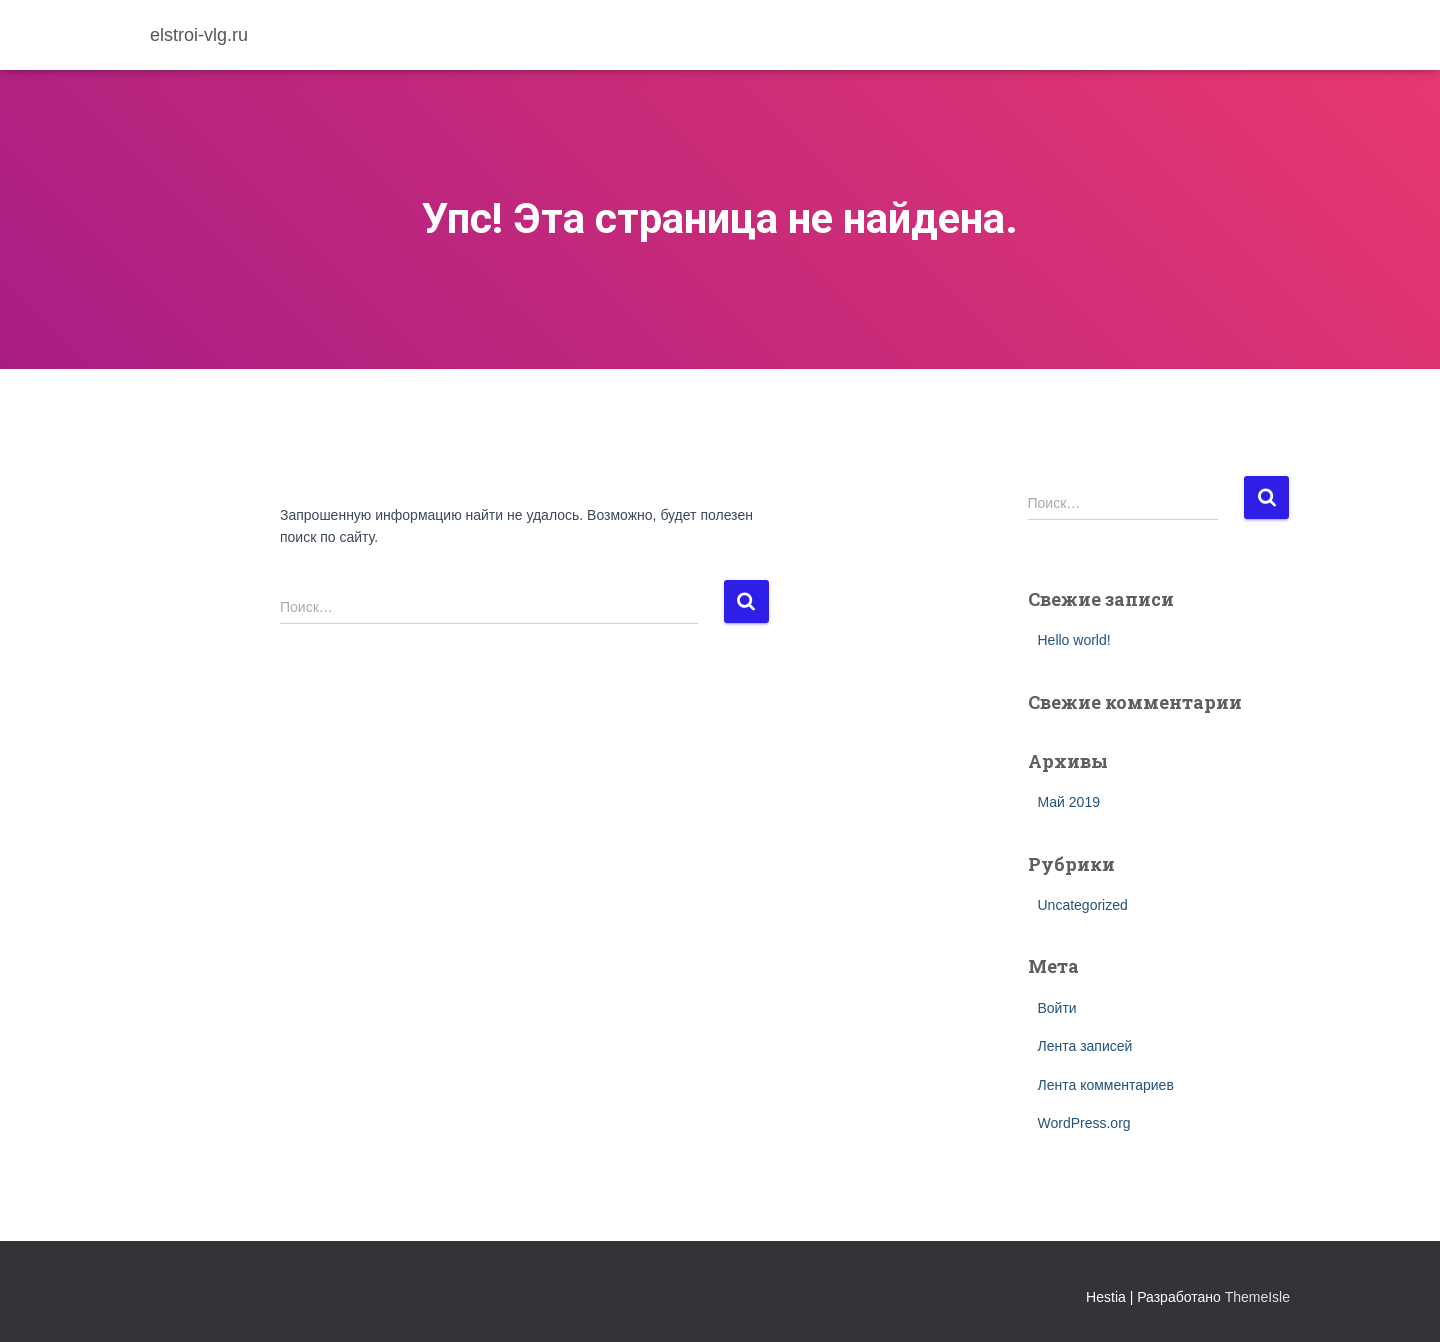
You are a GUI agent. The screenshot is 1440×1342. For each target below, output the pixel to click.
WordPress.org (1084, 1123)
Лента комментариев (1106, 1085)
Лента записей (1085, 1046)
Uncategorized (1083, 905)
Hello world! (1074, 640)
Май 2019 (1069, 802)
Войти (1057, 1008)
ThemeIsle (1257, 1297)
